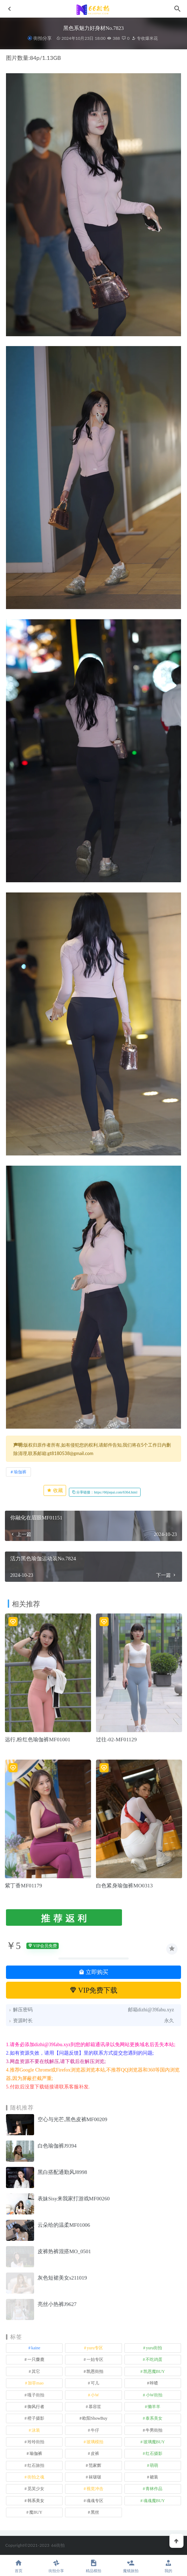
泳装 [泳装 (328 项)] (36, 2430)
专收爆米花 (144, 38)
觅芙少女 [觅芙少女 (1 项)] (35, 2488)
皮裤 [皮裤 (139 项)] (95, 2453)
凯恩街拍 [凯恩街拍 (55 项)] (94, 2371)
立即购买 (93, 1972)
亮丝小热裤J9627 (57, 2304)
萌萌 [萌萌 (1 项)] (154, 2465)
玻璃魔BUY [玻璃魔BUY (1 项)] (154, 2441)
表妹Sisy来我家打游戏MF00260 (74, 2198)
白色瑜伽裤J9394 (57, 2146)
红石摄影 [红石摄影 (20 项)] (154, 2453)
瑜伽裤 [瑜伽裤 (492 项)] (36, 2453)
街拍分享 (42, 38)
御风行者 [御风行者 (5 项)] (35, 2406)
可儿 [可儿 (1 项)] (95, 2383)
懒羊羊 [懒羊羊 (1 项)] (154, 2406)
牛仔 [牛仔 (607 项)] (95, 2430)
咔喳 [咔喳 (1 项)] (154, 2383)
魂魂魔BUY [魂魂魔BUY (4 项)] (154, 2500)
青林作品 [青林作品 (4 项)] (154, 2488)
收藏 (55, 1490)
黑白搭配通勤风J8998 (62, 2172)
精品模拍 (93, 2566)
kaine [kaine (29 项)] (35, 2347)
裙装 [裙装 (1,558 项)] (154, 2477)
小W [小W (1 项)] (95, 2395)
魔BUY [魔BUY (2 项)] (35, 2512)
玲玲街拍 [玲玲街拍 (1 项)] (35, 2441)
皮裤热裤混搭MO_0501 (64, 2251)
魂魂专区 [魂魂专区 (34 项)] (94, 2500)
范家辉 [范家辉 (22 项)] (95, 2465)
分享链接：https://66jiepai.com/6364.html (104, 1492)
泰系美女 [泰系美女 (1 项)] (154, 2418)
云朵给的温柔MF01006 (64, 2225)
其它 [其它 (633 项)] (36, 2371)
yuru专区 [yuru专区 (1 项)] (95, 2347)
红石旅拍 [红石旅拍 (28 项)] (35, 2465)
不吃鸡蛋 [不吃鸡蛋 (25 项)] (154, 2359)
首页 (18, 2566)
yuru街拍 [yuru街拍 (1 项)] (154, 2347)
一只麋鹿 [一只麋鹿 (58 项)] (35, 2359)
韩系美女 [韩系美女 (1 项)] (35, 2500)
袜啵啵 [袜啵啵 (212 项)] (95, 2477)
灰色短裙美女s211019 (62, 2278)
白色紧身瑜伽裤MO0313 (124, 1885)
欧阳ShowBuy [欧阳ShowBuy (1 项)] (94, 2418)
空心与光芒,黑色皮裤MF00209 (72, 2119)
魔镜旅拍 (130, 2566)
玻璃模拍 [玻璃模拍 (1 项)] (94, 2441)
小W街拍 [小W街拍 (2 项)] (154, 2395)
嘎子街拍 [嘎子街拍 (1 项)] (35, 2395)
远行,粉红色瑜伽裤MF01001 (37, 1739)
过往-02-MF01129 (116, 1739)
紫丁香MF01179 (23, 1885)
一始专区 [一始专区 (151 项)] (94, 2359)
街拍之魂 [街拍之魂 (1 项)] (35, 2477)
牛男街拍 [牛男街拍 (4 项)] (154, 2430)
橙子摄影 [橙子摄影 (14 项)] (35, 2418)
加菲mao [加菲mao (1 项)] (36, 2383)
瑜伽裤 (20, 1471)
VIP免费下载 (94, 1990)
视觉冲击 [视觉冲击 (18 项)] (94, 2488)
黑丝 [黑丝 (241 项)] (95, 2512)
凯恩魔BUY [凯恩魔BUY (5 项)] (154, 2371)
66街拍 (58, 2545)
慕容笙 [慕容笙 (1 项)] (95, 2406)
